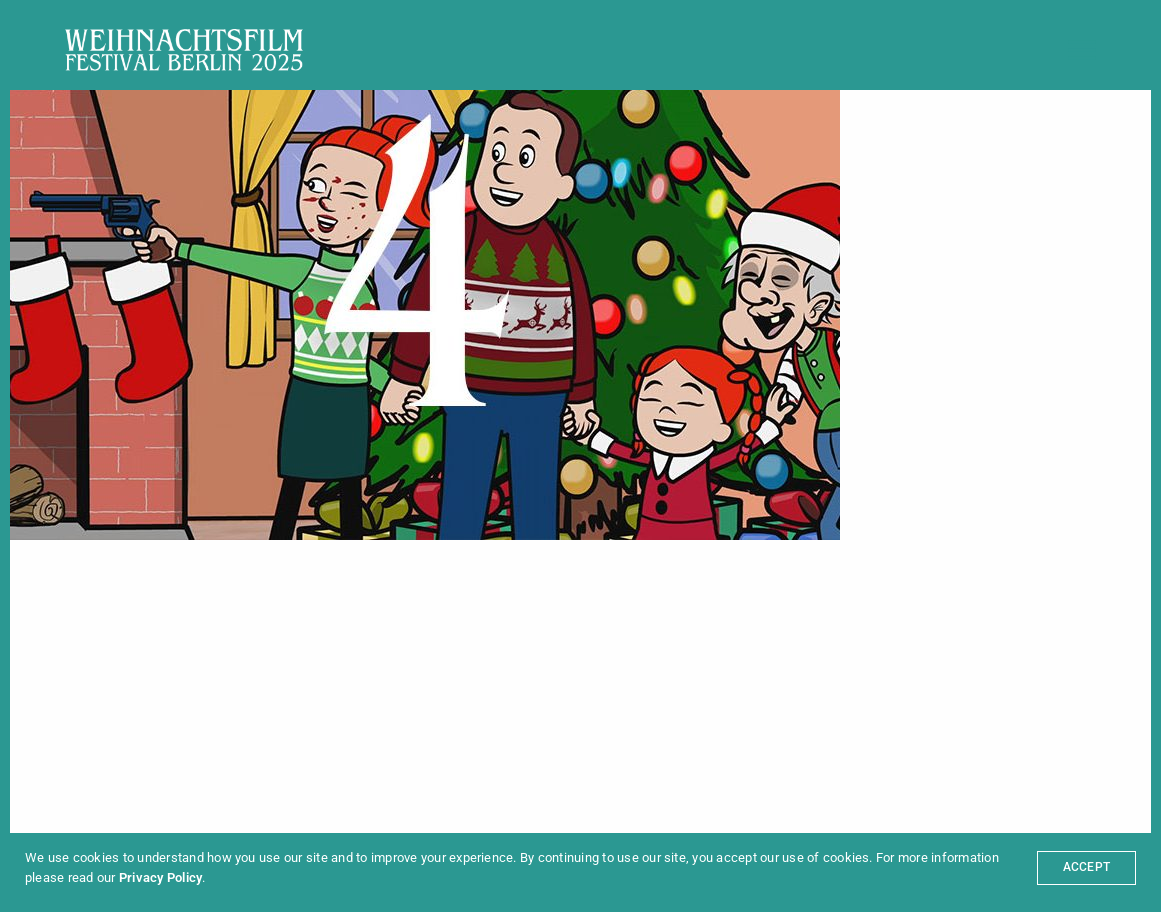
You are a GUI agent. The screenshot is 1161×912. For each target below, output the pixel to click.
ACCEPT (1086, 867)
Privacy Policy (160, 877)
